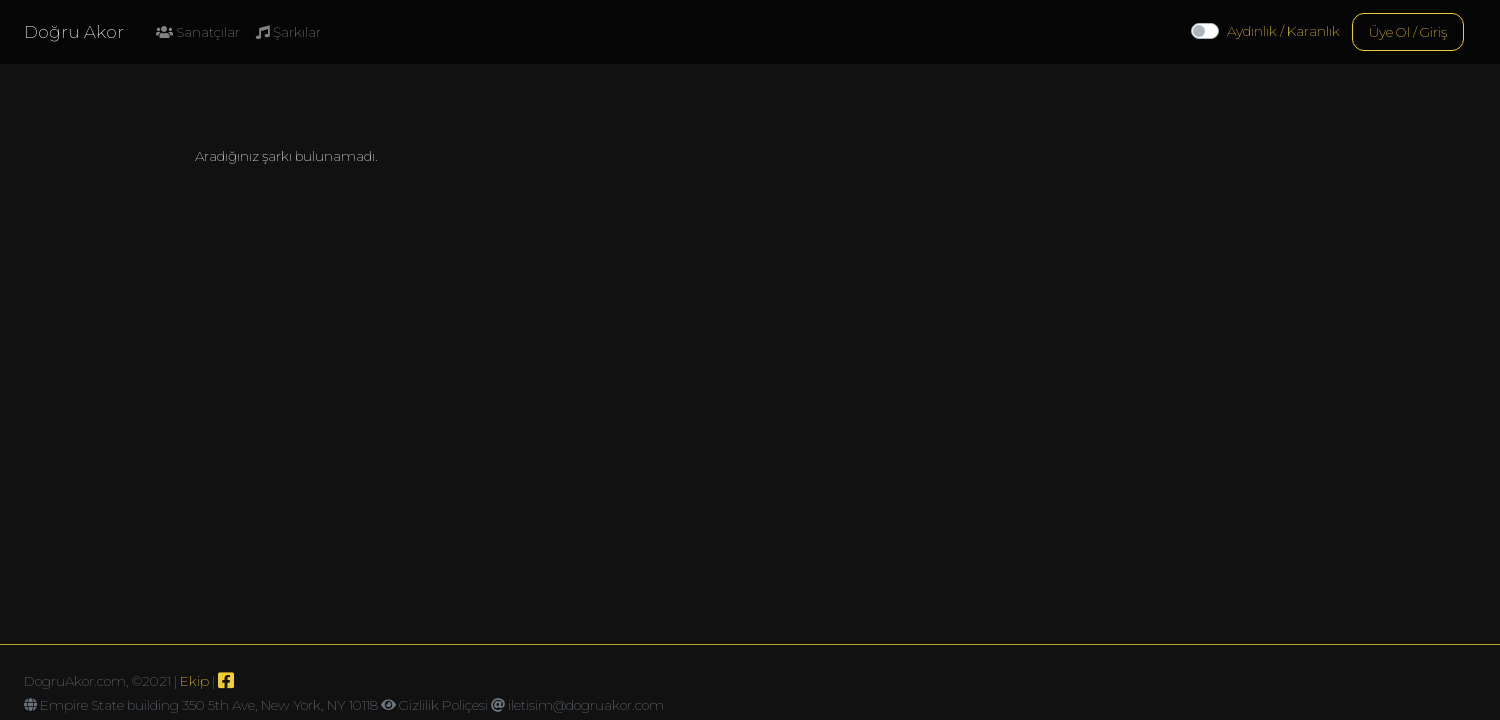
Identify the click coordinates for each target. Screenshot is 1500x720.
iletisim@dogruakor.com (586, 705)
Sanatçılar (198, 32)
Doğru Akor (74, 32)
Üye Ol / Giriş (1408, 32)
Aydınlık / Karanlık (1283, 31)
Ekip (194, 681)
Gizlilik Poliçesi (443, 705)
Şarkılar (288, 32)
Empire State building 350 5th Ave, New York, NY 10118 (209, 705)
